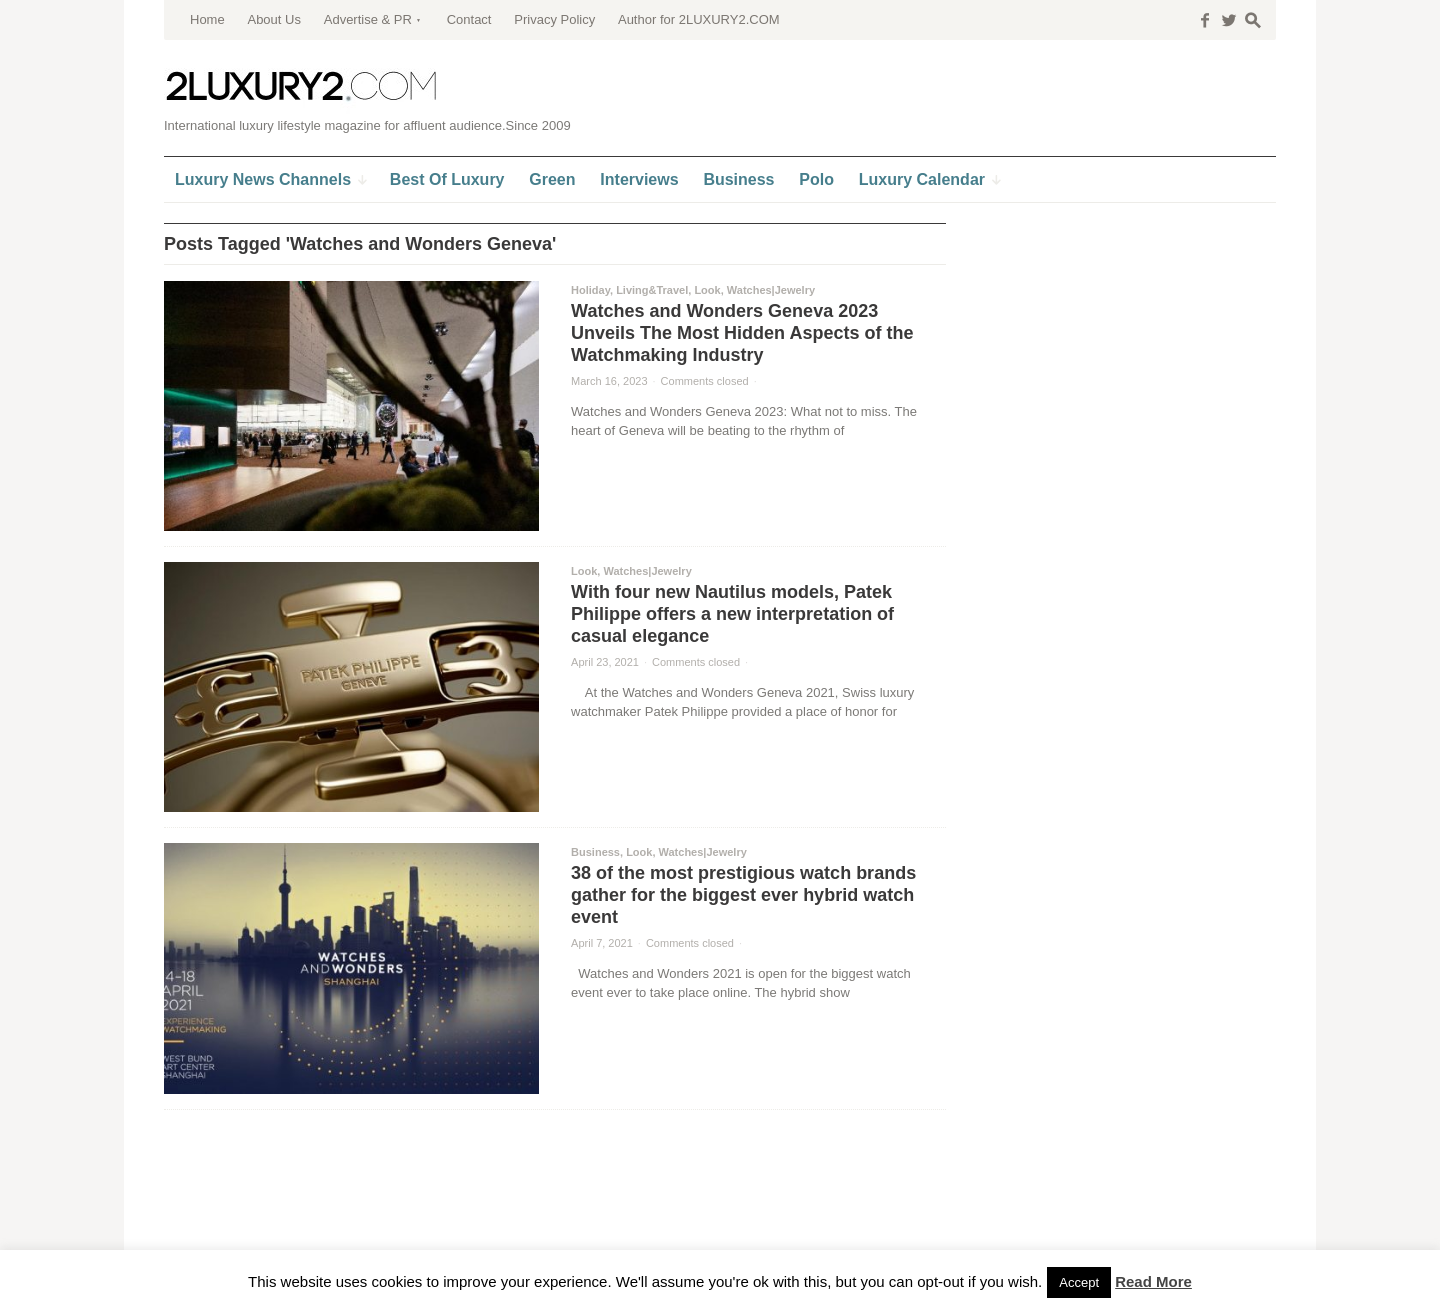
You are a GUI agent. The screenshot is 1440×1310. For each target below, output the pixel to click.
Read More (1153, 1281)
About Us (273, 19)
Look (707, 290)
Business (595, 852)
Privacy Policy (554, 19)
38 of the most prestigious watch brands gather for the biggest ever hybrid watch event (743, 895)
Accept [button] (1079, 1282)
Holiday (590, 290)
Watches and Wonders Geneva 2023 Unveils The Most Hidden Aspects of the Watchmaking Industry (742, 333)
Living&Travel (652, 290)
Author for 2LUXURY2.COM (699, 19)
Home (207, 19)
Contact (469, 19)
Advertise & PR (368, 19)
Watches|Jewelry (771, 290)
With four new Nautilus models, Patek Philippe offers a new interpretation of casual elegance (732, 614)
